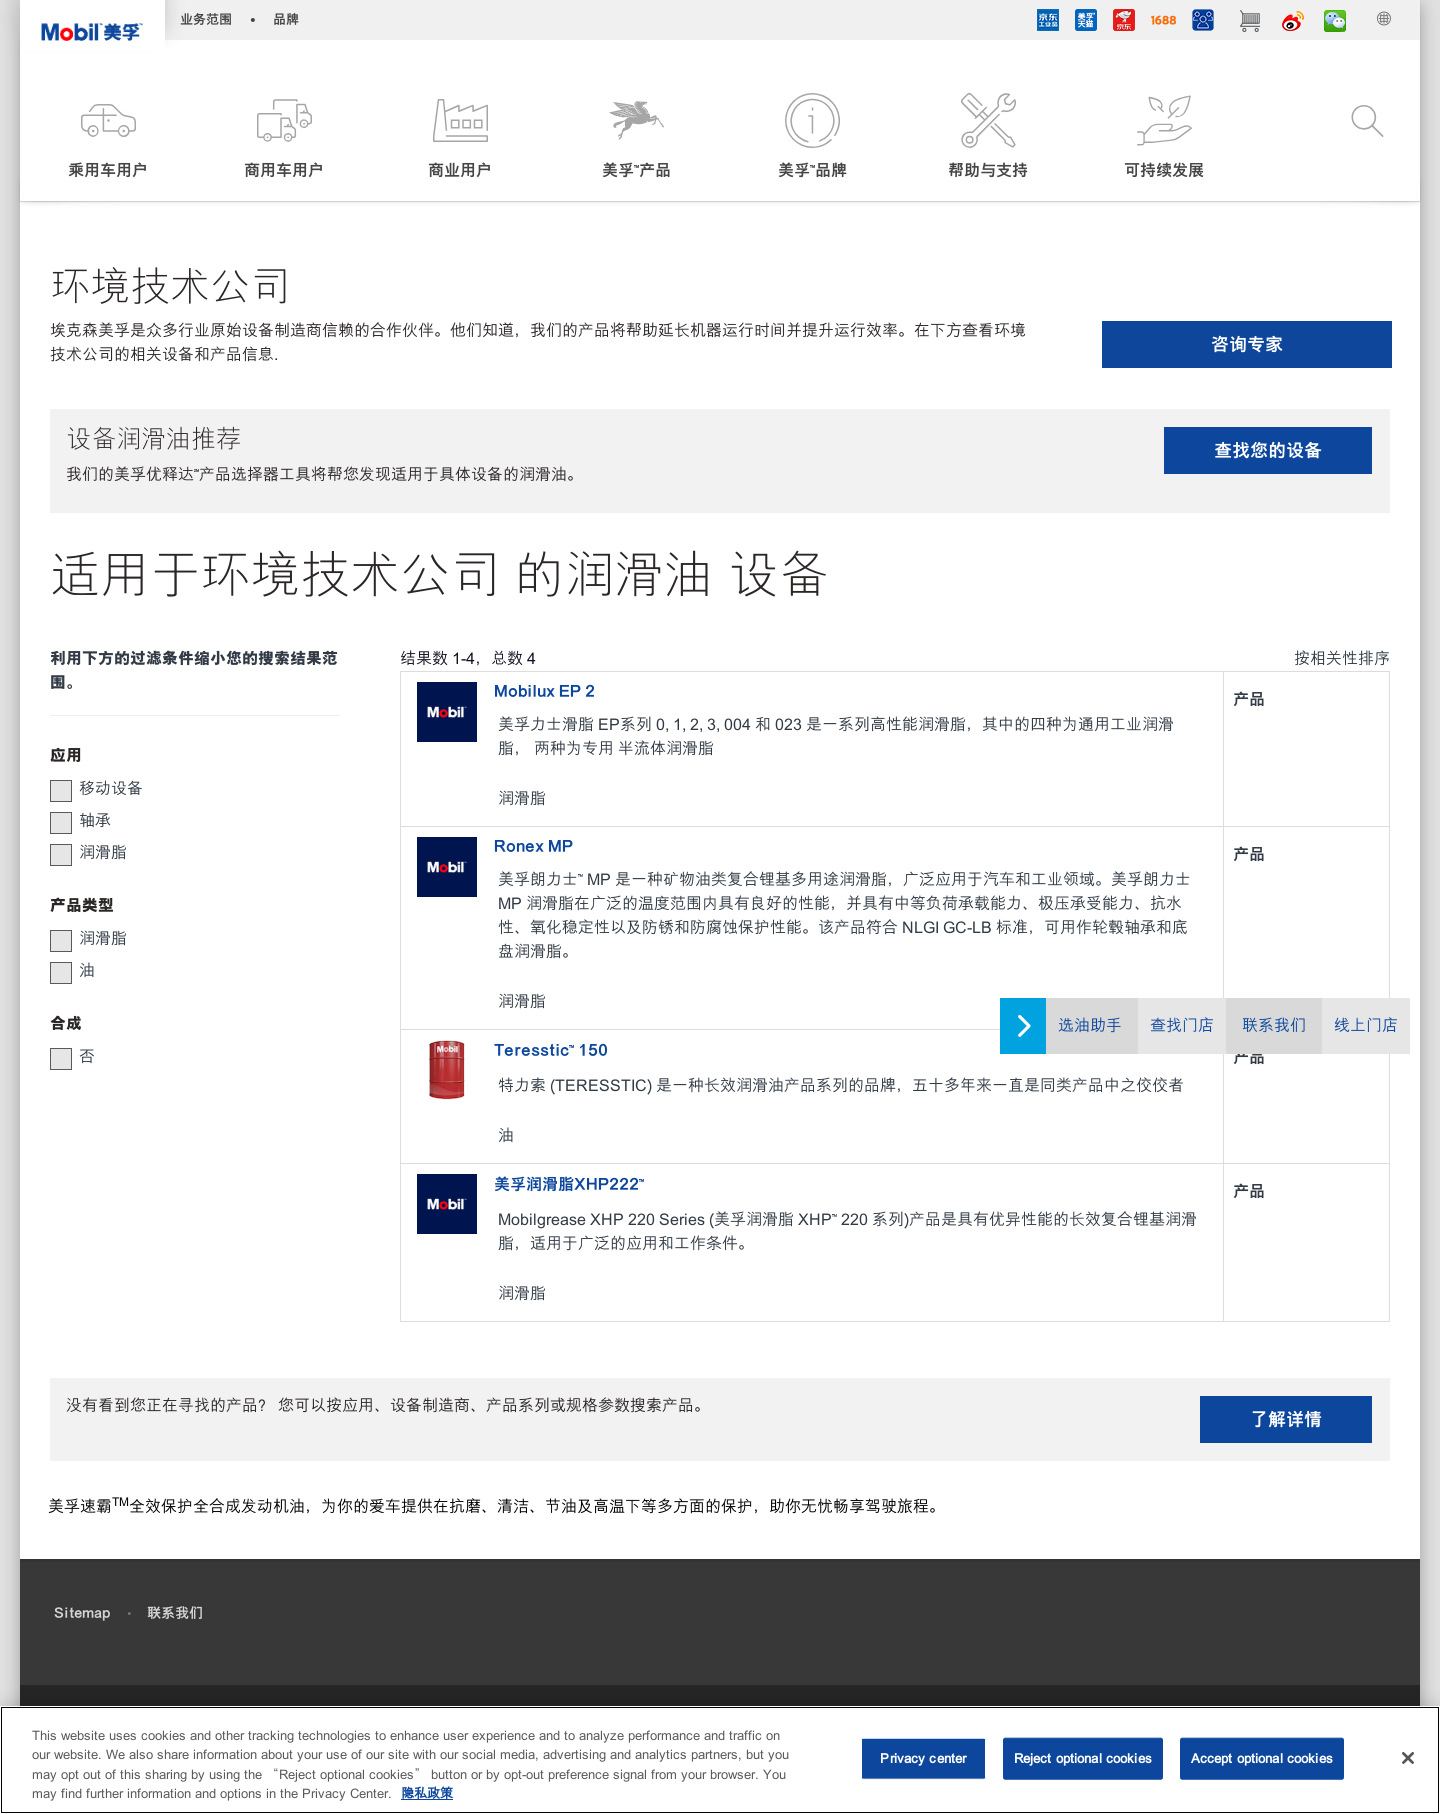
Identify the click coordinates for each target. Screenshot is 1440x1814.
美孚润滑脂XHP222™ (569, 1184)
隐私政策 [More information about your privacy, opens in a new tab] (427, 1793)
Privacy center (923, 1758)
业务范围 (206, 19)
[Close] (1408, 1758)
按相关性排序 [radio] (1342, 658)
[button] (108, 137)
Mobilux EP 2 (544, 691)
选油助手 (1090, 1025)
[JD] (1124, 23)
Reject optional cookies (1083, 1758)
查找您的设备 (1268, 450)
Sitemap (82, 1613)
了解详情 (1286, 1419)
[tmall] (1086, 23)
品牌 (286, 19)
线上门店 (1366, 1025)
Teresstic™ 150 (551, 1050)
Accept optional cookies (1262, 1758)
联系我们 (1274, 1025)
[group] (185, 789)
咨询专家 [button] (1247, 344)
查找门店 (1182, 1025)
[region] (720, 1760)
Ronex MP (533, 846)
